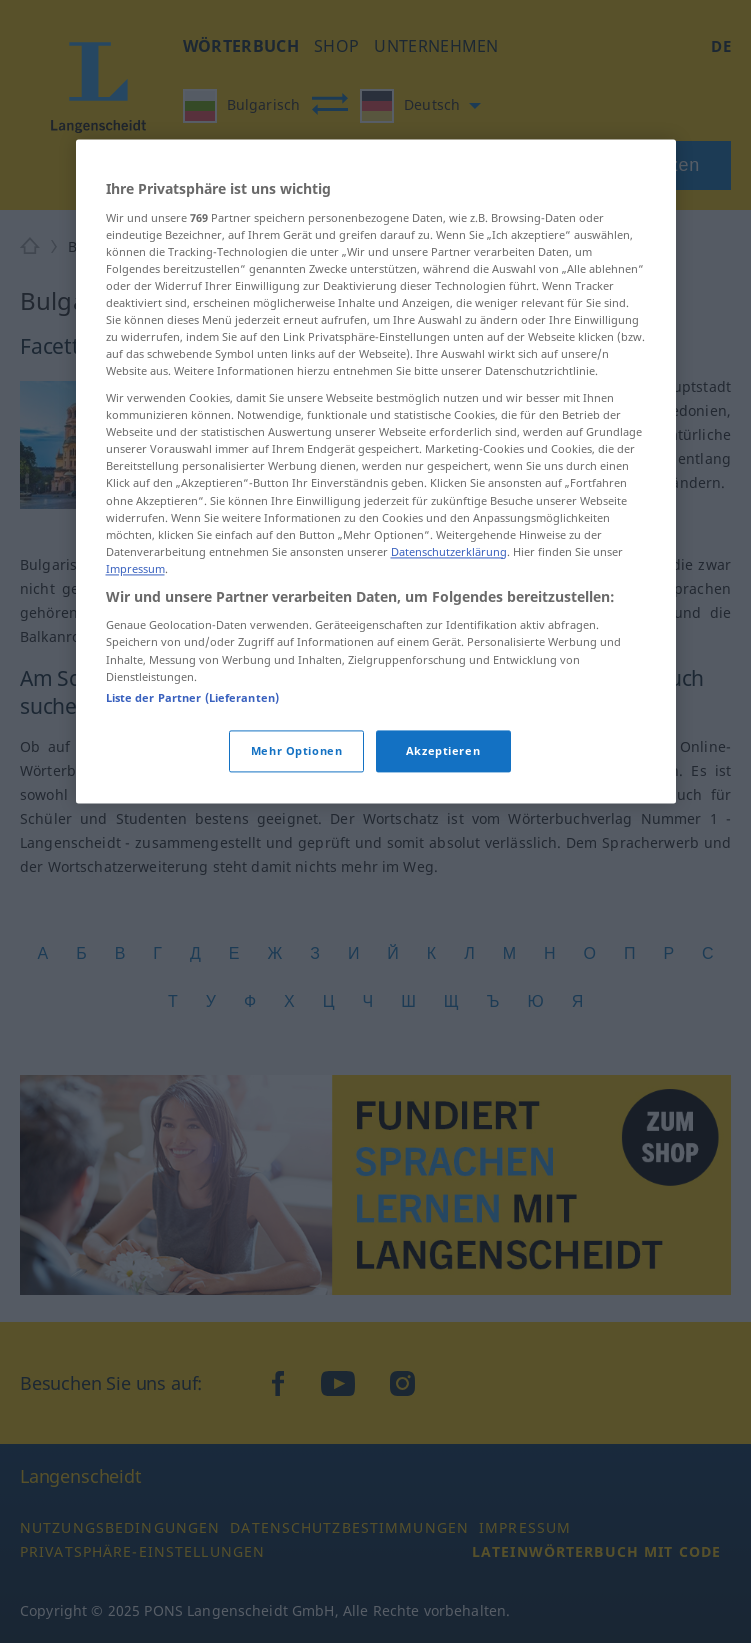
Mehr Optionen (296, 825)
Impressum (135, 643)
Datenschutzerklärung (449, 626)
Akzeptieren (443, 825)
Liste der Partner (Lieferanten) (193, 772)
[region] (376, 546)
